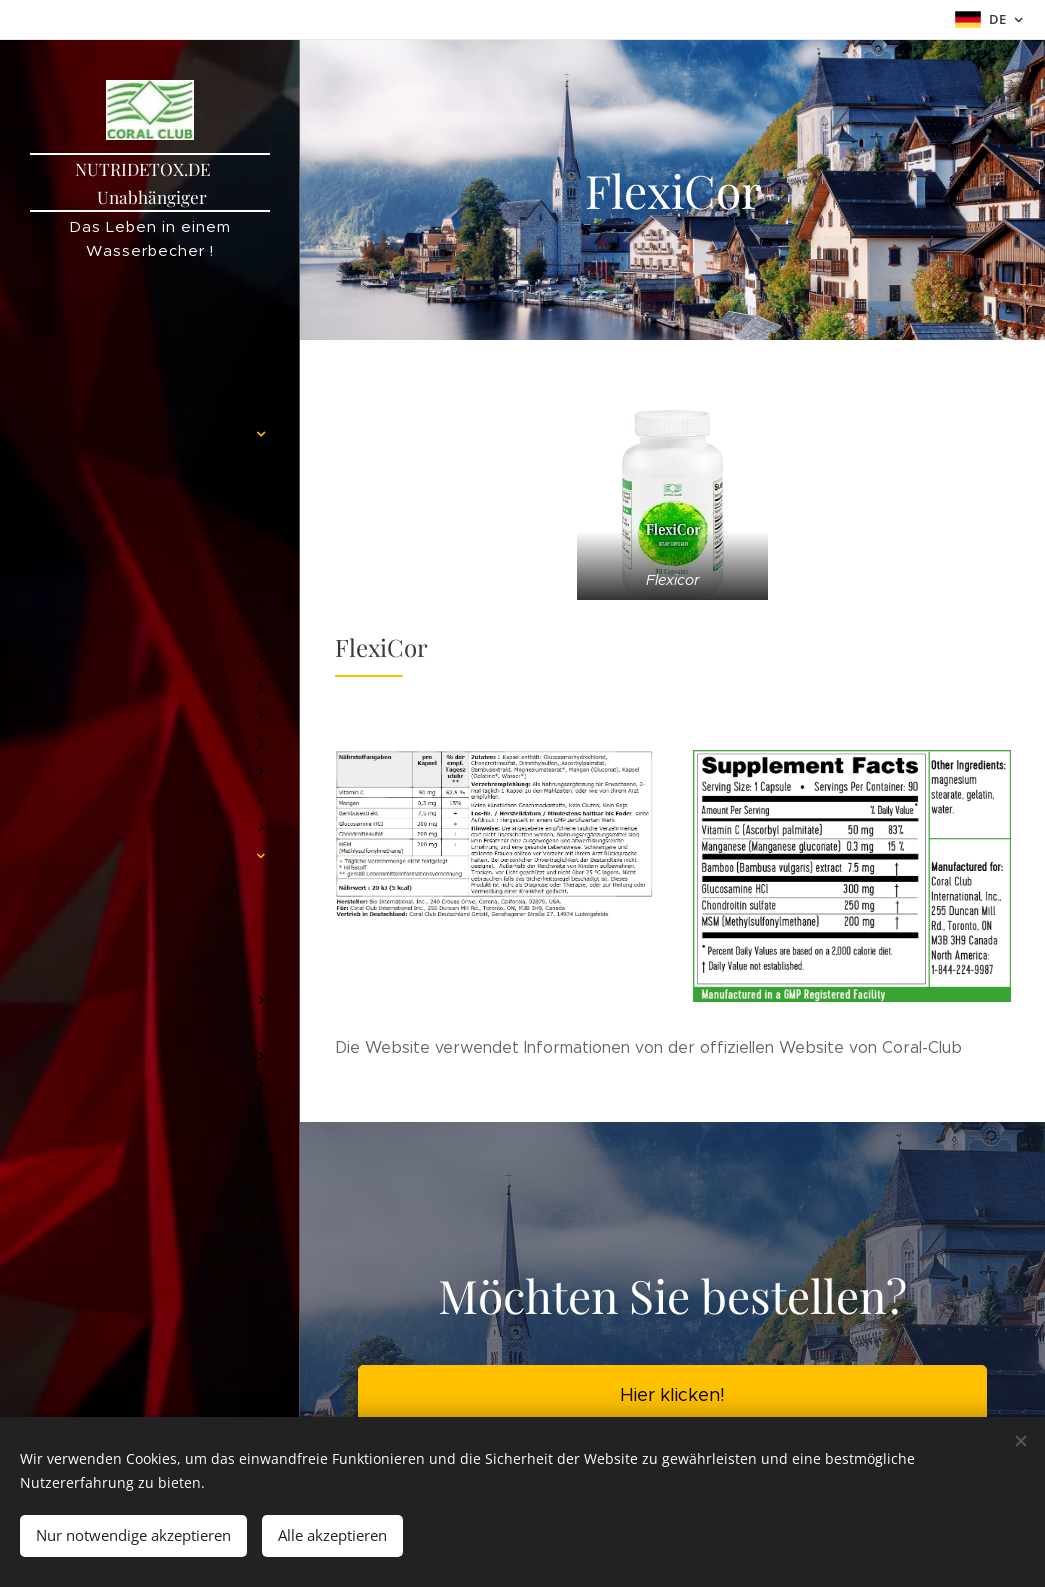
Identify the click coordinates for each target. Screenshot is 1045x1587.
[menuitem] (150, 337)
